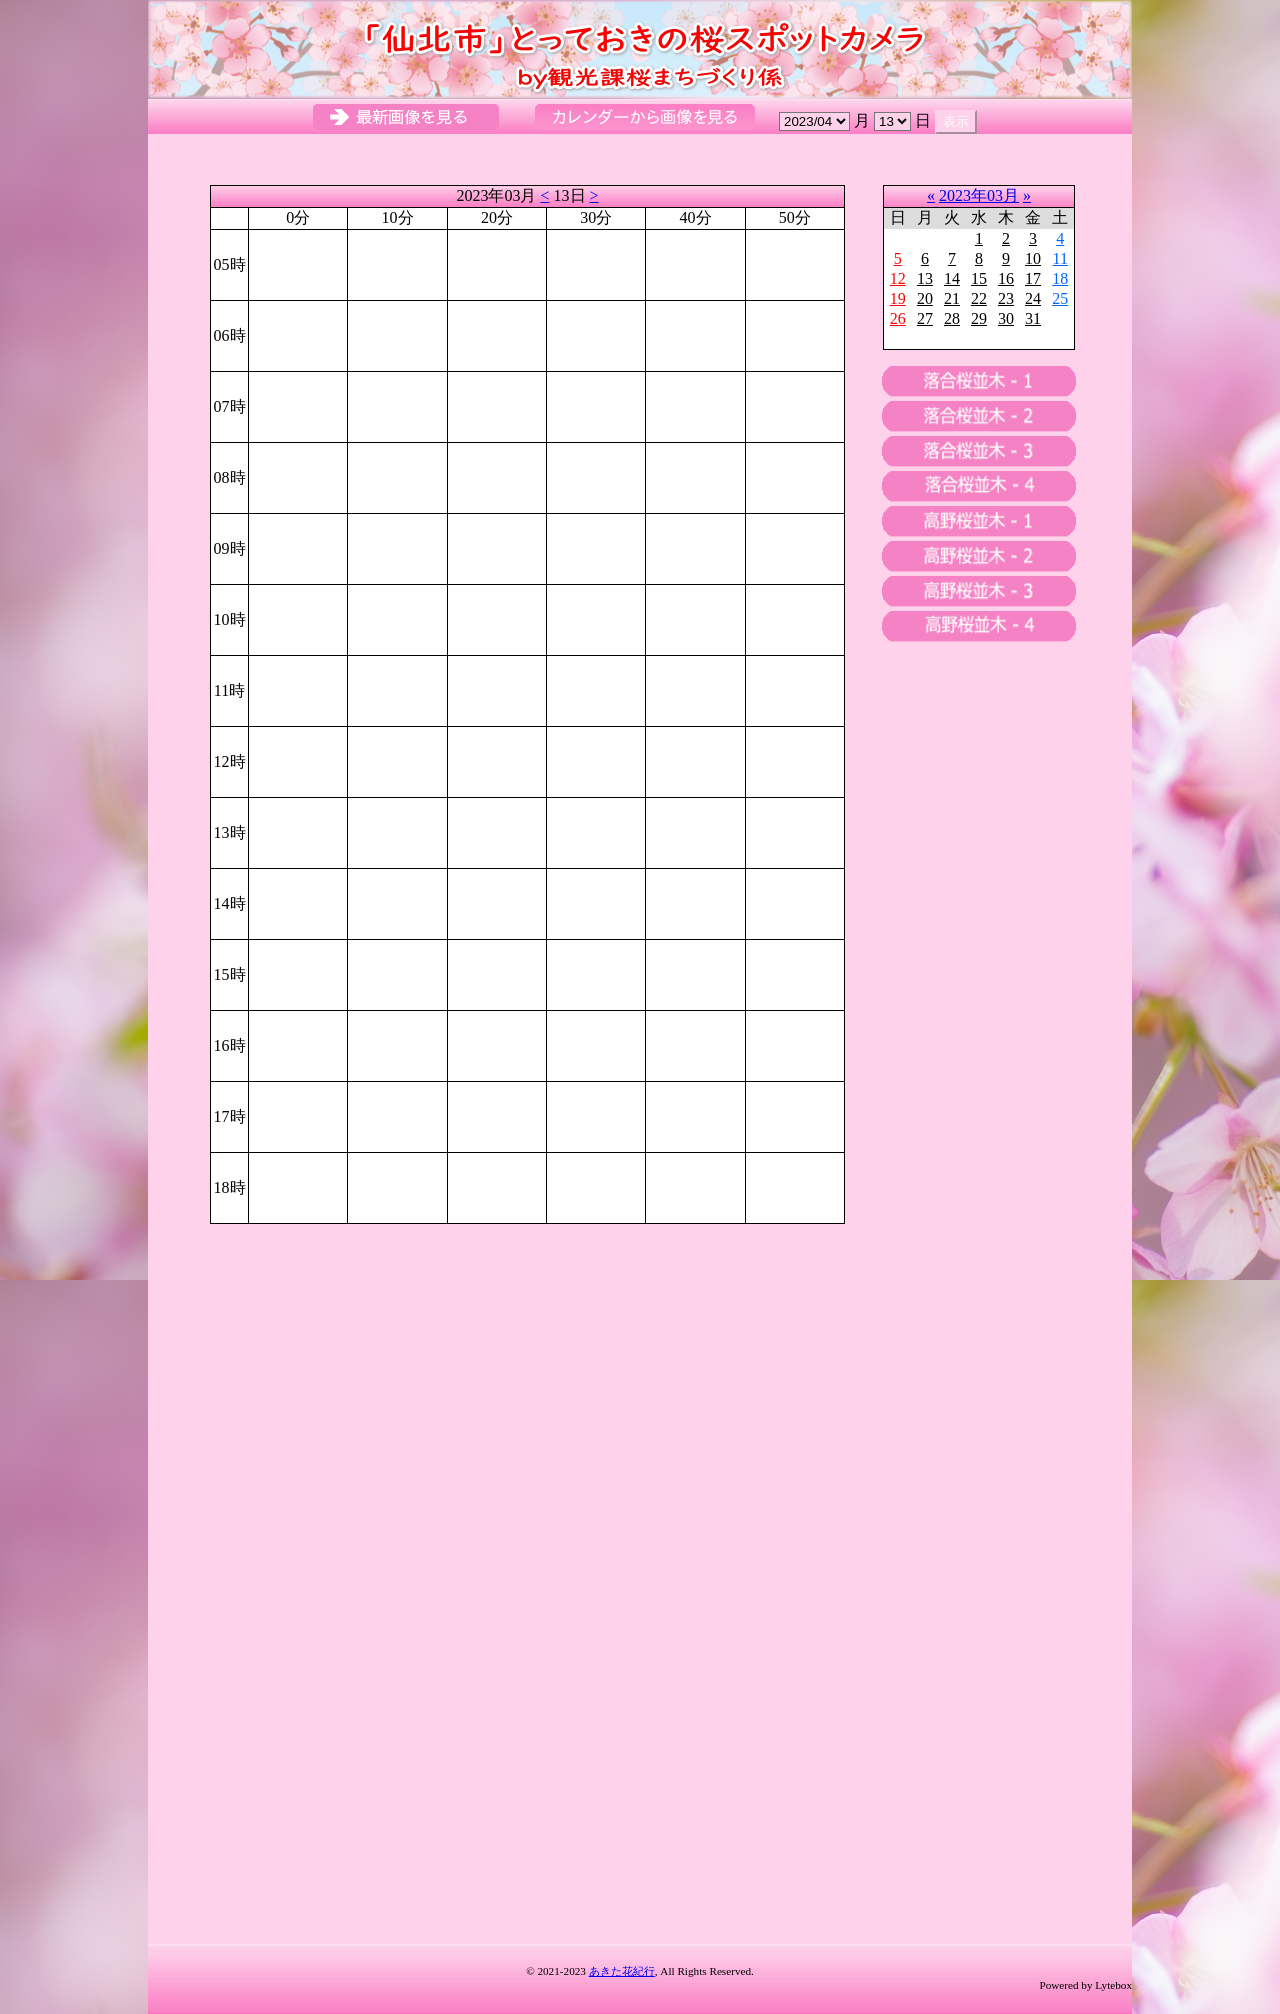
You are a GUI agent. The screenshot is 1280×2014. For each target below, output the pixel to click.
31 (1033, 318)
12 (898, 278)
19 (898, 298)
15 (979, 278)
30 (1006, 318)
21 (952, 298)
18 (1060, 278)
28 (952, 318)
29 (979, 318)
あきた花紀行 (622, 1971)
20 (925, 298)
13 (925, 278)
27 (925, 318)
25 (1060, 298)
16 (1006, 278)
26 (898, 318)
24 (1033, 298)
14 (952, 278)
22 (979, 298)
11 (1060, 258)
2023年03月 (979, 195)
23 (1006, 298)
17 (1033, 278)
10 (1033, 258)
